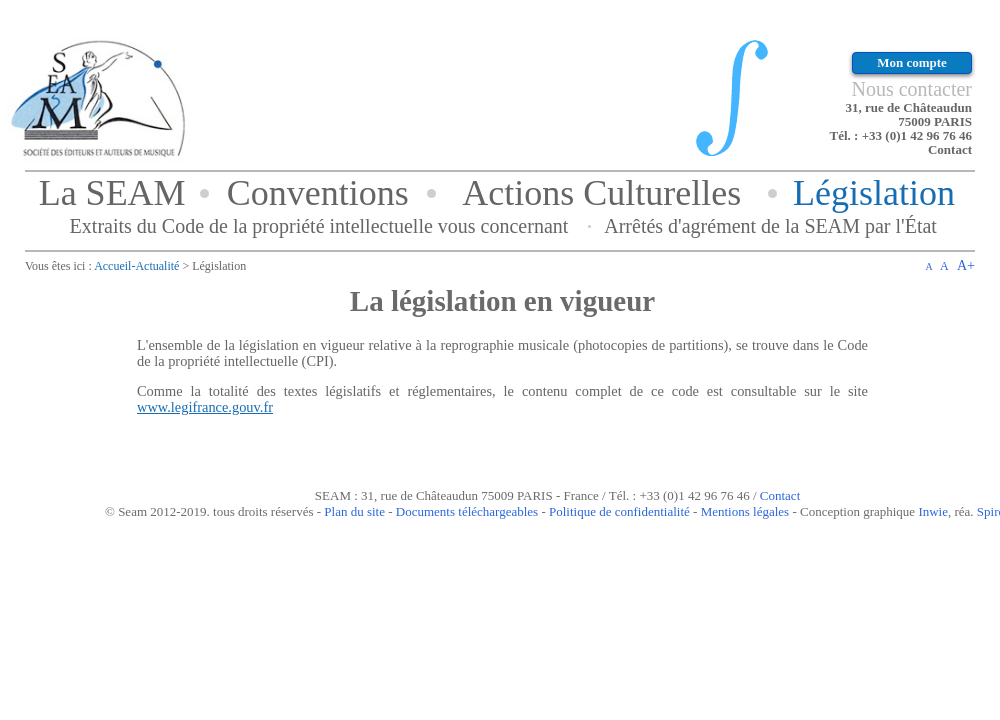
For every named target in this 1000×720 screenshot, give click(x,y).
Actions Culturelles (601, 193)
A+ (966, 265)
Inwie (933, 511)
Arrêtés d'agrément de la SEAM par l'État (770, 226)
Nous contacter (911, 89)
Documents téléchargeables (467, 511)
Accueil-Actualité (136, 266)
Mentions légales (745, 511)
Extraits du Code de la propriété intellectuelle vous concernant (319, 226)
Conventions (318, 193)
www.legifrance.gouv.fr (205, 407)
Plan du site (354, 511)
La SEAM (112, 193)
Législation (874, 193)
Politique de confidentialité (619, 511)
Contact (950, 149)
